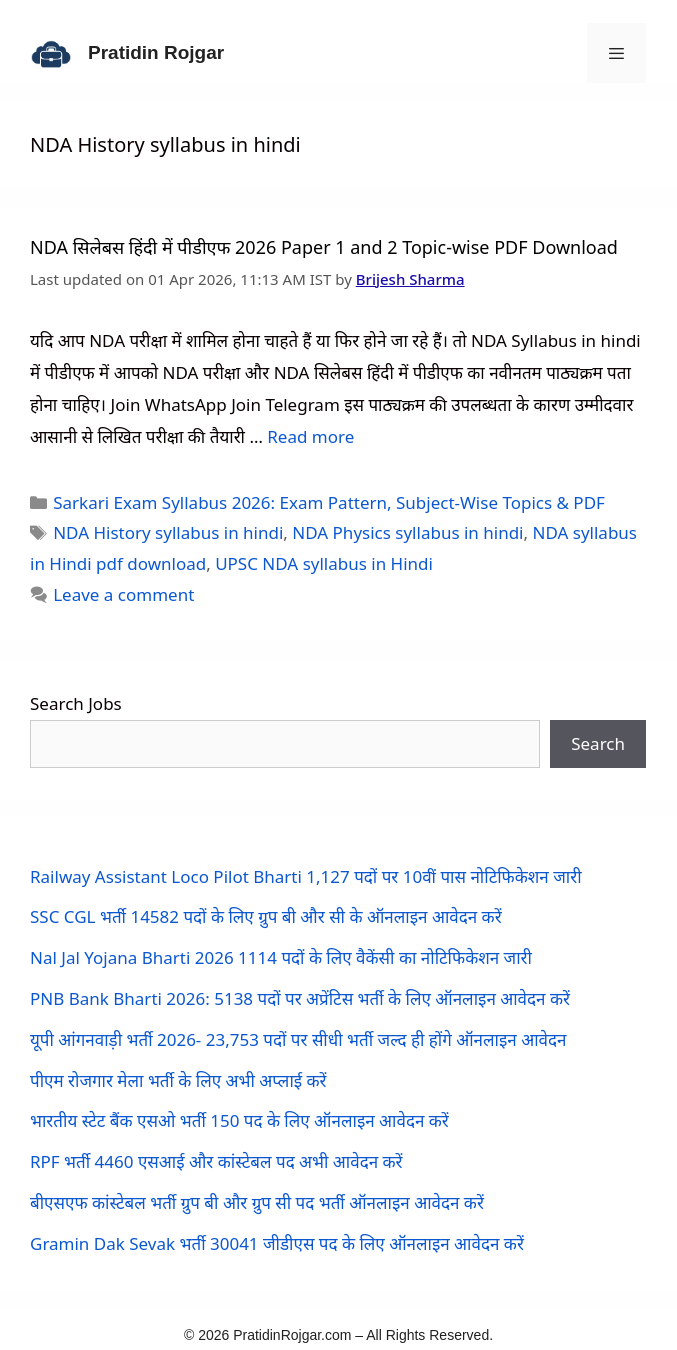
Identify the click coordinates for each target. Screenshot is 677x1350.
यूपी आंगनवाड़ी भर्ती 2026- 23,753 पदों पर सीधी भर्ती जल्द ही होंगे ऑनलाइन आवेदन (298, 1039)
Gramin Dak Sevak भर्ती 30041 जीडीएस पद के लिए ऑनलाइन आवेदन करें (277, 1243)
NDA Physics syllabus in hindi (407, 532)
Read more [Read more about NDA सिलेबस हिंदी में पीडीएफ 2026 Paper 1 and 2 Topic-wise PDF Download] (310, 436)
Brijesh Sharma (410, 279)
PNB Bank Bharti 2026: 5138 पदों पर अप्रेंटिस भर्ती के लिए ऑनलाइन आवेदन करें (300, 998)
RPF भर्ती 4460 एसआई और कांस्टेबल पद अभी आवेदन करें (216, 1161)
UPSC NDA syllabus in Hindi (324, 563)
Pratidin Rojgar (156, 52)
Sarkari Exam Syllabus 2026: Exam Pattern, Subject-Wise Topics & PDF (329, 502)
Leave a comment (123, 594)
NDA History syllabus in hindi (168, 532)
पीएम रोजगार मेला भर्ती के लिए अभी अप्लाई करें (178, 1080)
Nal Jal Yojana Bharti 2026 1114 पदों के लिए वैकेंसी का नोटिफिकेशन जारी (281, 957)
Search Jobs (76, 703)
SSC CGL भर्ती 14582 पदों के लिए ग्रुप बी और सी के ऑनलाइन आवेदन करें (266, 916)
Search (598, 743)
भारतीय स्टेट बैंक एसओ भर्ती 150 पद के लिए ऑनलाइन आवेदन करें (239, 1120)
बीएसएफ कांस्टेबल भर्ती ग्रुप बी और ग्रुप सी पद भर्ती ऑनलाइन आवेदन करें (257, 1202)
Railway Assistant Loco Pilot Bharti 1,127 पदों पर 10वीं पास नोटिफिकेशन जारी (306, 876)
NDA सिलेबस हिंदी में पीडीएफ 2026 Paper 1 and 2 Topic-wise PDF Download (324, 247)
